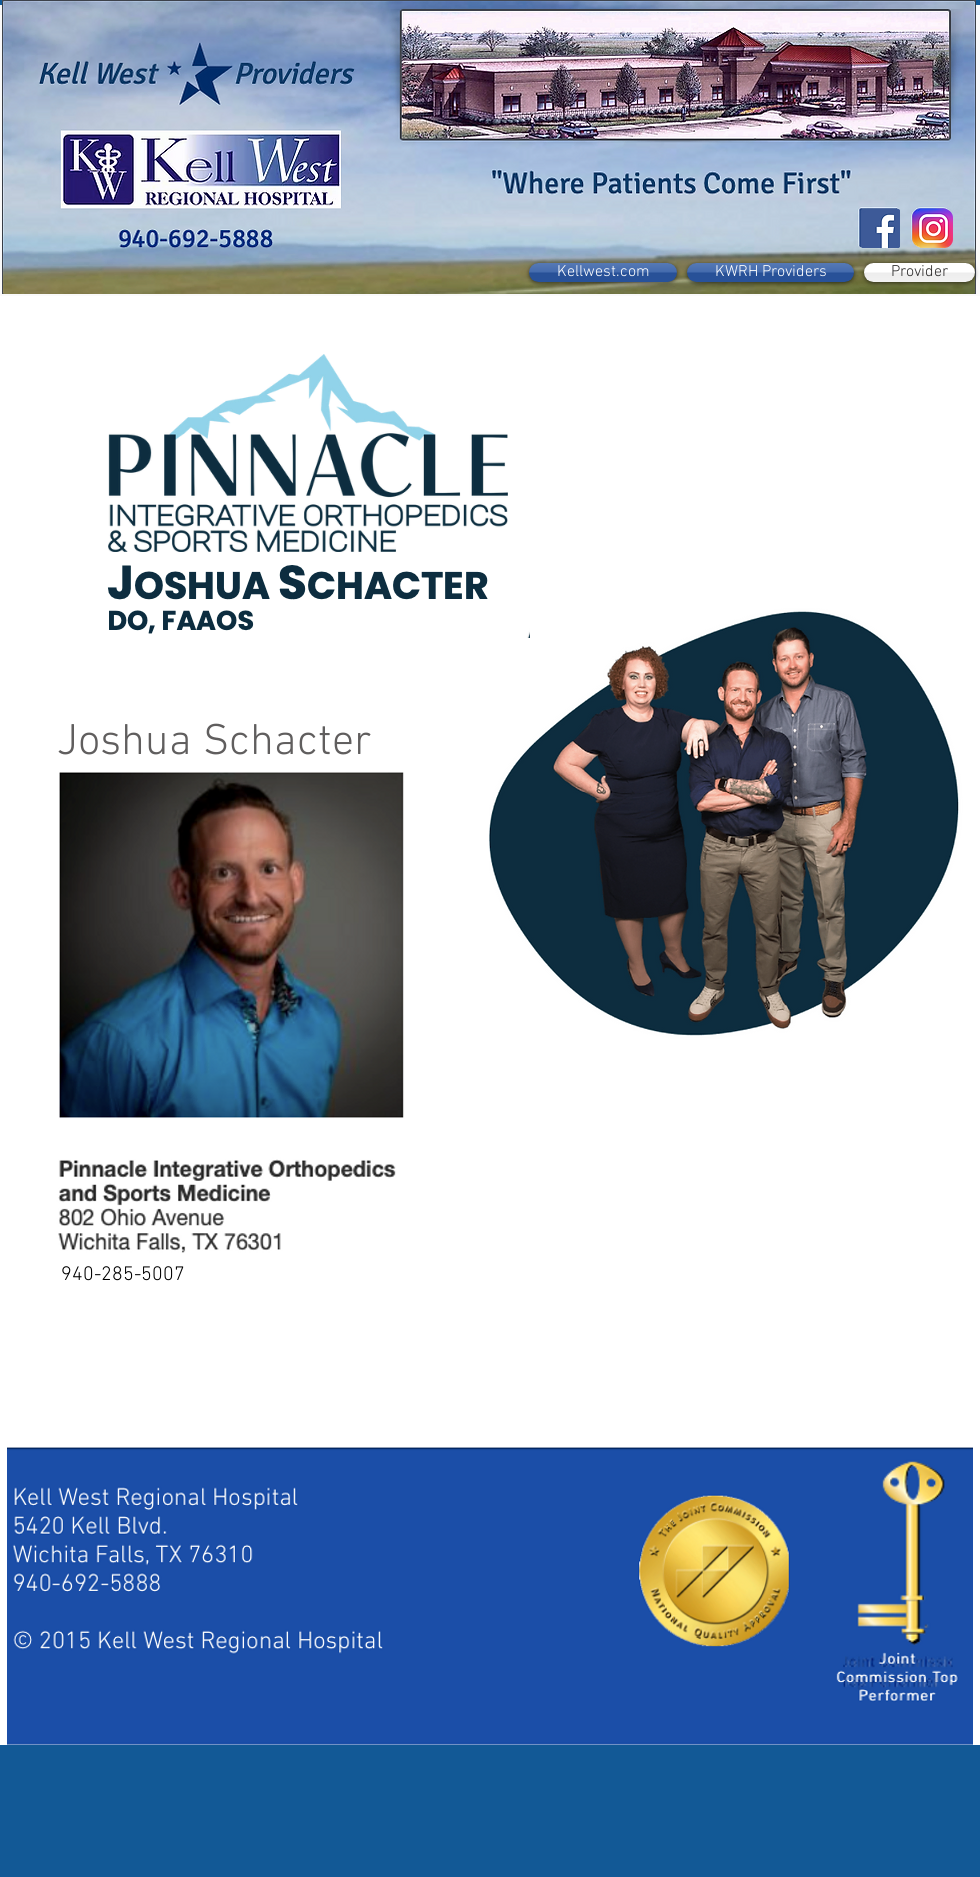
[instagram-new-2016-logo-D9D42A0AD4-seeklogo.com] (933, 228)
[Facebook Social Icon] (880, 228)
